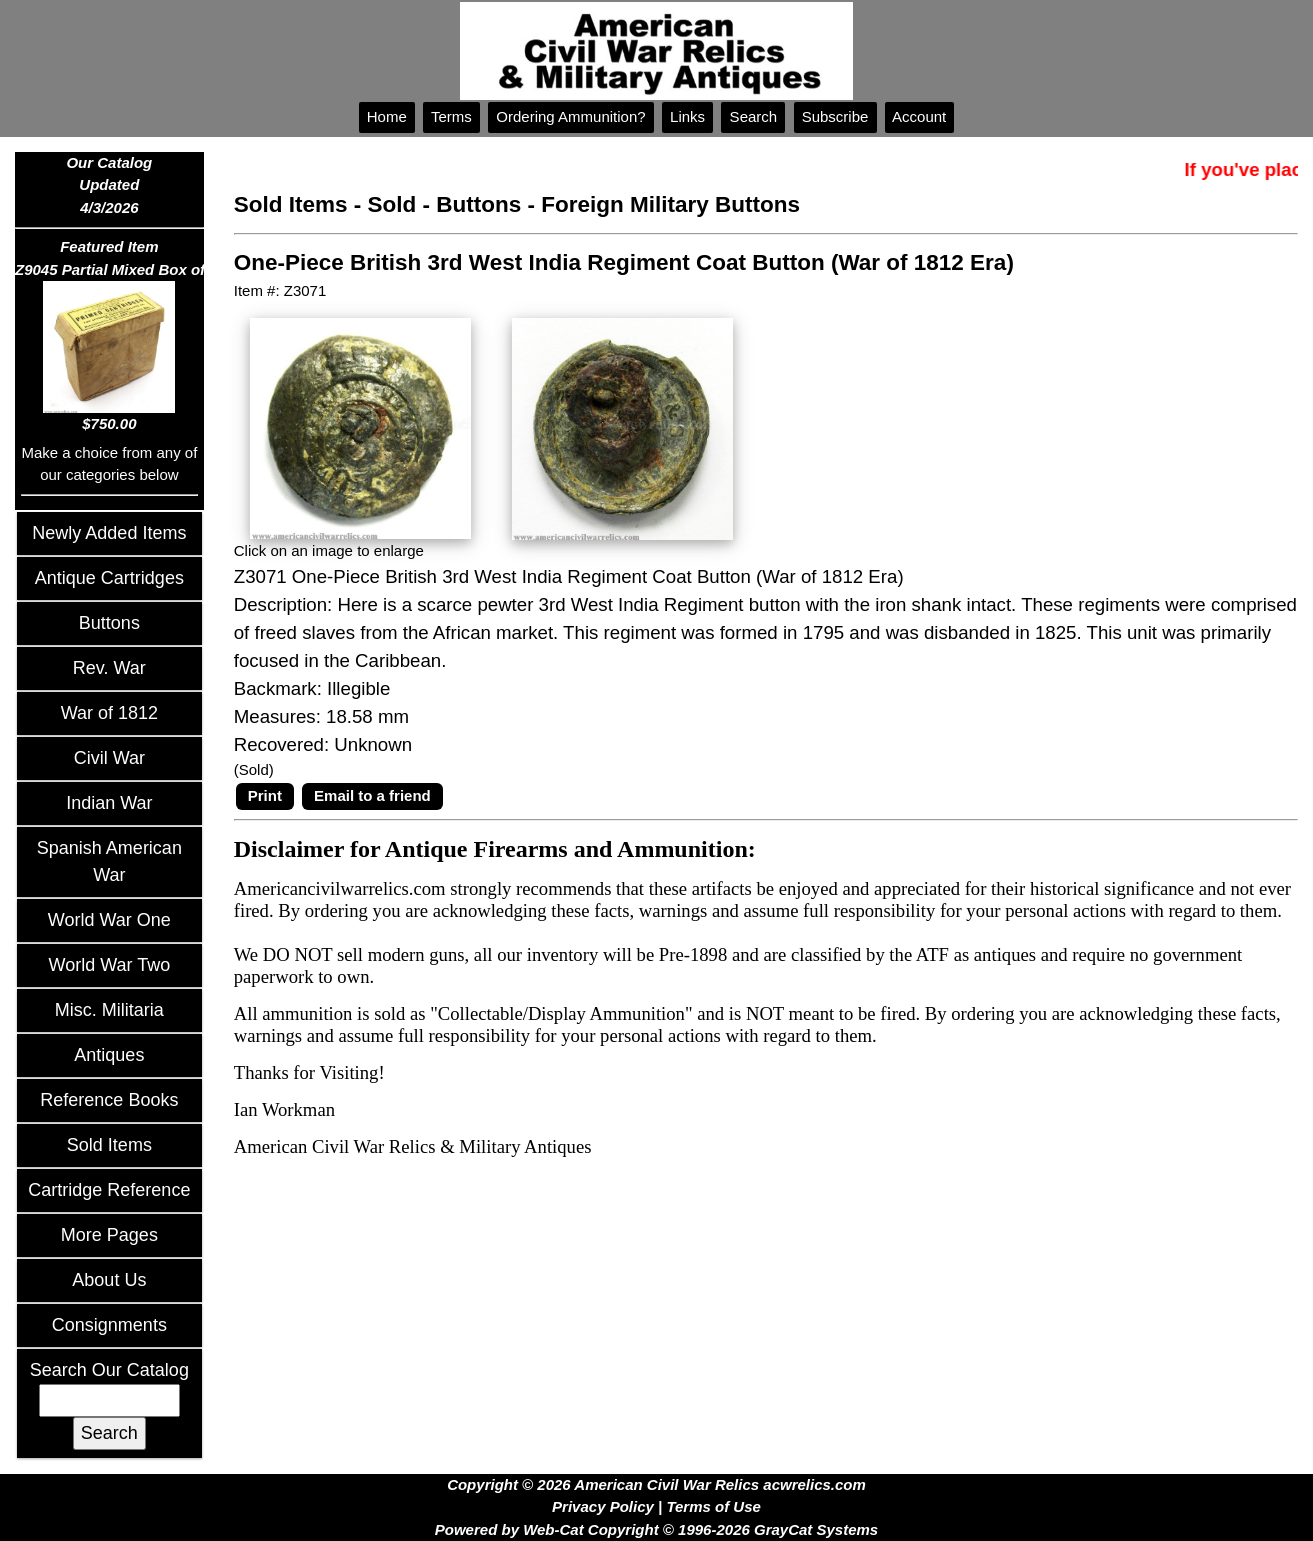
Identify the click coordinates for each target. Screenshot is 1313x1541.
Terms (451, 116)
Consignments (109, 1325)
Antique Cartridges (109, 578)
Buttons (109, 623)
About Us (109, 1280)
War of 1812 (109, 713)
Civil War (109, 758)
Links (687, 116)
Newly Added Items (109, 533)
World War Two (110, 965)
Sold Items (109, 1145)
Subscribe (835, 116)
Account (920, 116)
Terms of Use (713, 1506)
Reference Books (109, 1100)
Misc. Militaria (109, 1010)
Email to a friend (372, 795)
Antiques (109, 1055)
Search (753, 116)
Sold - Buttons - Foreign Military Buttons (584, 204)
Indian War (109, 803)
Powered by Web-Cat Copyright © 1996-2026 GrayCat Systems (656, 1529)
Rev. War (109, 668)
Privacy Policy (603, 1506)
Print (265, 795)
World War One (109, 920)
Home (387, 116)
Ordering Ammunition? (571, 116)
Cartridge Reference (109, 1190)
